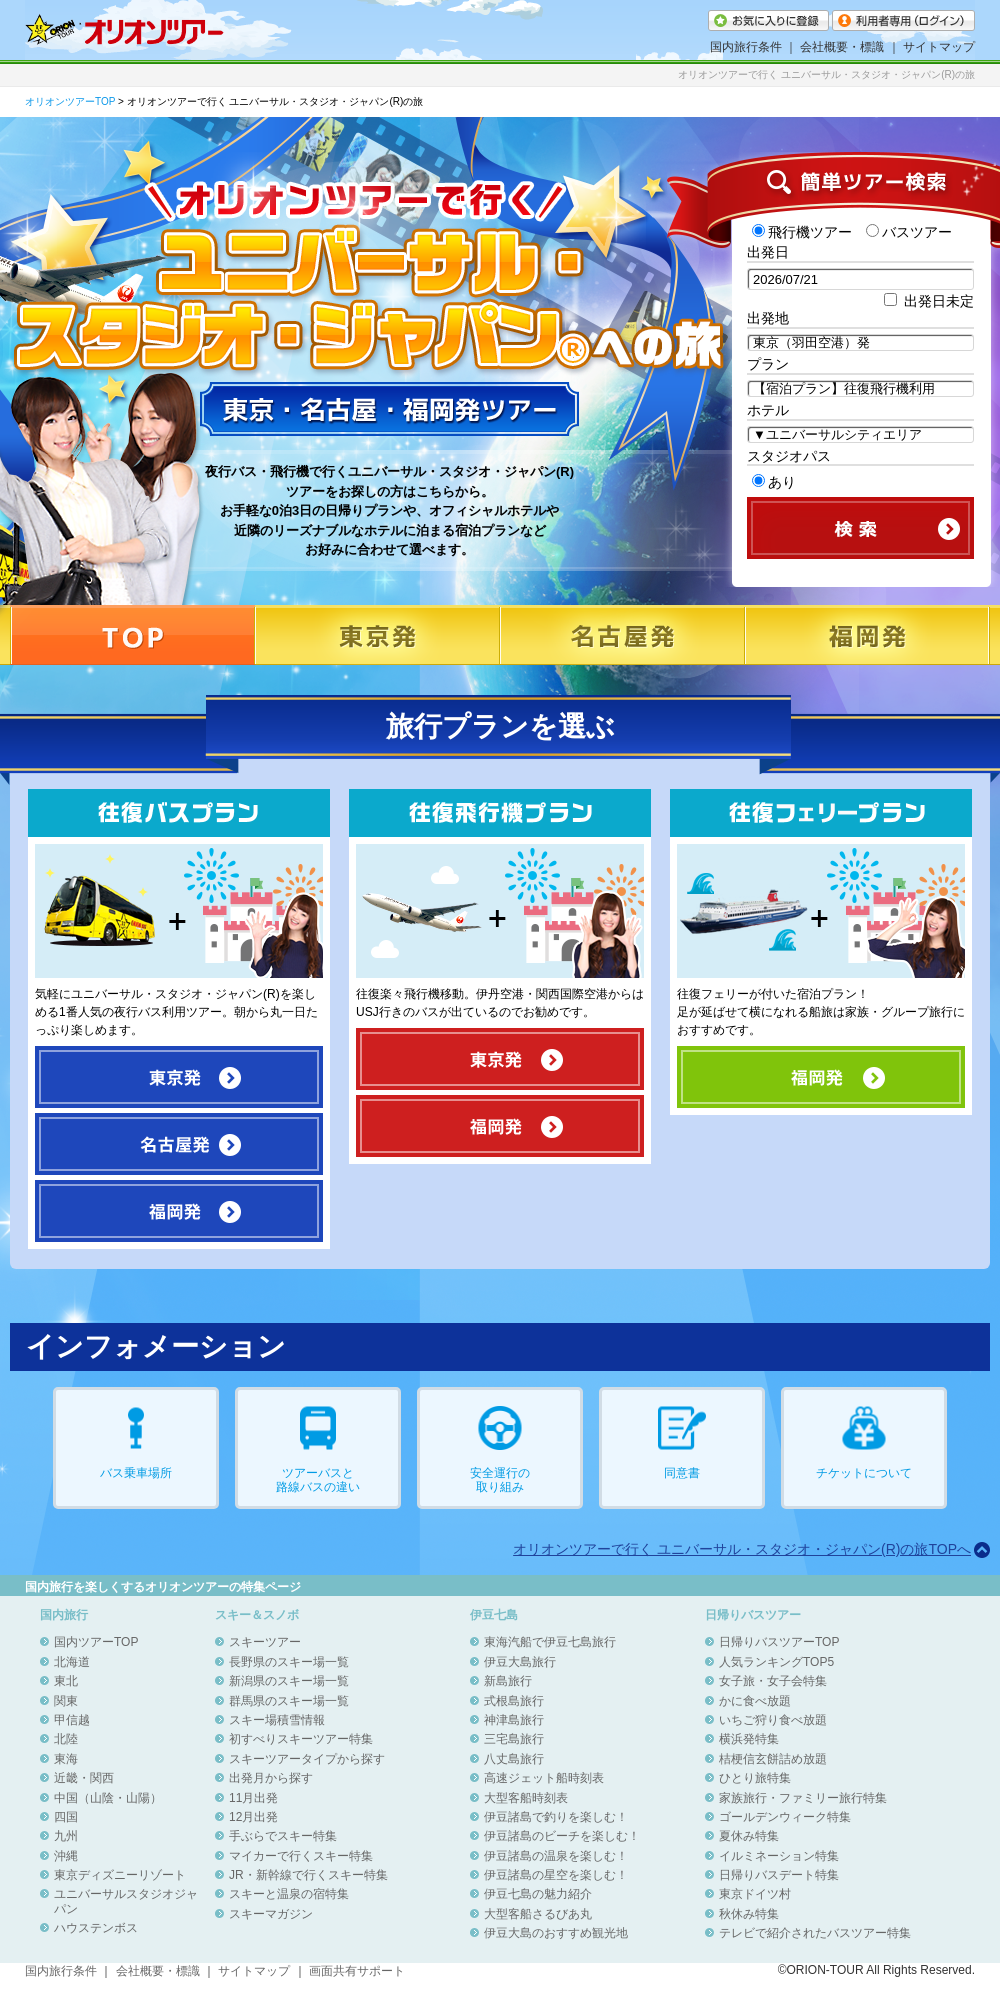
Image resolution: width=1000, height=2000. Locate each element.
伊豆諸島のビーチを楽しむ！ (562, 1836)
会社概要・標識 (842, 47)
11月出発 (253, 1798)
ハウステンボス (96, 1928)
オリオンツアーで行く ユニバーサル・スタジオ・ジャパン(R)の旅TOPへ (742, 1549)
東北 (66, 1681)
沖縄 (66, 1856)
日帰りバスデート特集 (779, 1875)
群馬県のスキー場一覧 (289, 1701)
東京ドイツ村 (755, 1894)
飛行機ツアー (802, 232)
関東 (66, 1701)
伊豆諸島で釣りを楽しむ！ (556, 1817)
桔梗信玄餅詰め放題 (773, 1759)
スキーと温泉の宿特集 (289, 1894)
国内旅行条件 (746, 47)
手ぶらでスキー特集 (283, 1836)
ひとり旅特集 (755, 1778)
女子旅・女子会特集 (773, 1681)
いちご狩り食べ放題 (773, 1720)
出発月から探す (271, 1778)
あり (774, 482)
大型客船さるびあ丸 (538, 1914)
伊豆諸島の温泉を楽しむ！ (556, 1856)
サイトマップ (939, 47)
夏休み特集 (749, 1836)
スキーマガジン (271, 1914)
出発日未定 (929, 301)
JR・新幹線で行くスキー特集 (308, 1875)
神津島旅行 (514, 1720)
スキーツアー (265, 1642)
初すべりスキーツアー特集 (301, 1739)
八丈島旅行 (514, 1759)
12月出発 (253, 1817)
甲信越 (72, 1720)
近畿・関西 (84, 1778)
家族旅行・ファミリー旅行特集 (803, 1798)
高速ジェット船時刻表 (544, 1778)
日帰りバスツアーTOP (779, 1642)
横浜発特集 (749, 1739)
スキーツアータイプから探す (307, 1759)
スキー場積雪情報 (277, 1720)
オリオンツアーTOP (70, 101)
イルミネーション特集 (779, 1856)
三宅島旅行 (514, 1739)
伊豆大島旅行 (520, 1662)
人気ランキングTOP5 (776, 1662)
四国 (66, 1817)
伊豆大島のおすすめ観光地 (556, 1933)
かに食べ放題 (755, 1701)
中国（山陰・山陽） (108, 1798)
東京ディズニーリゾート (120, 1875)
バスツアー (909, 232)
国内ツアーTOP (96, 1642)
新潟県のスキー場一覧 (289, 1681)
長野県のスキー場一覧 (289, 1662)
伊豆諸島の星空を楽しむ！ (556, 1875)
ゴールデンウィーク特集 (785, 1817)
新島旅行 (508, 1681)
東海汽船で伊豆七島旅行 (550, 1642)
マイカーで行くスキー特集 (301, 1856)
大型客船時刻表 (526, 1798)
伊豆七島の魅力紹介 (538, 1894)
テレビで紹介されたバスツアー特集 (815, 1933)
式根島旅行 (514, 1701)
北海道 (72, 1662)
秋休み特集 (749, 1914)
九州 (66, 1836)
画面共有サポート (357, 1971)
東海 (66, 1759)
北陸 (66, 1739)
